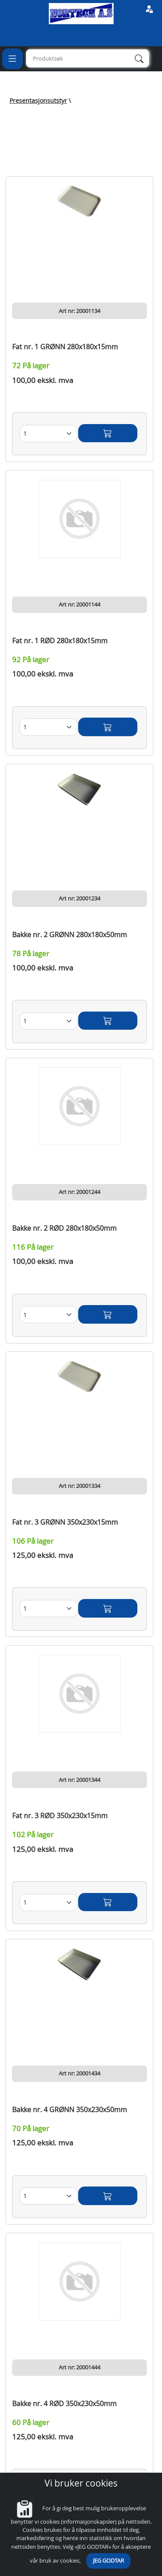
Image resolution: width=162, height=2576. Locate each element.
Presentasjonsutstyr (38, 100)
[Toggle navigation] (12, 58)
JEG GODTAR (108, 2560)
